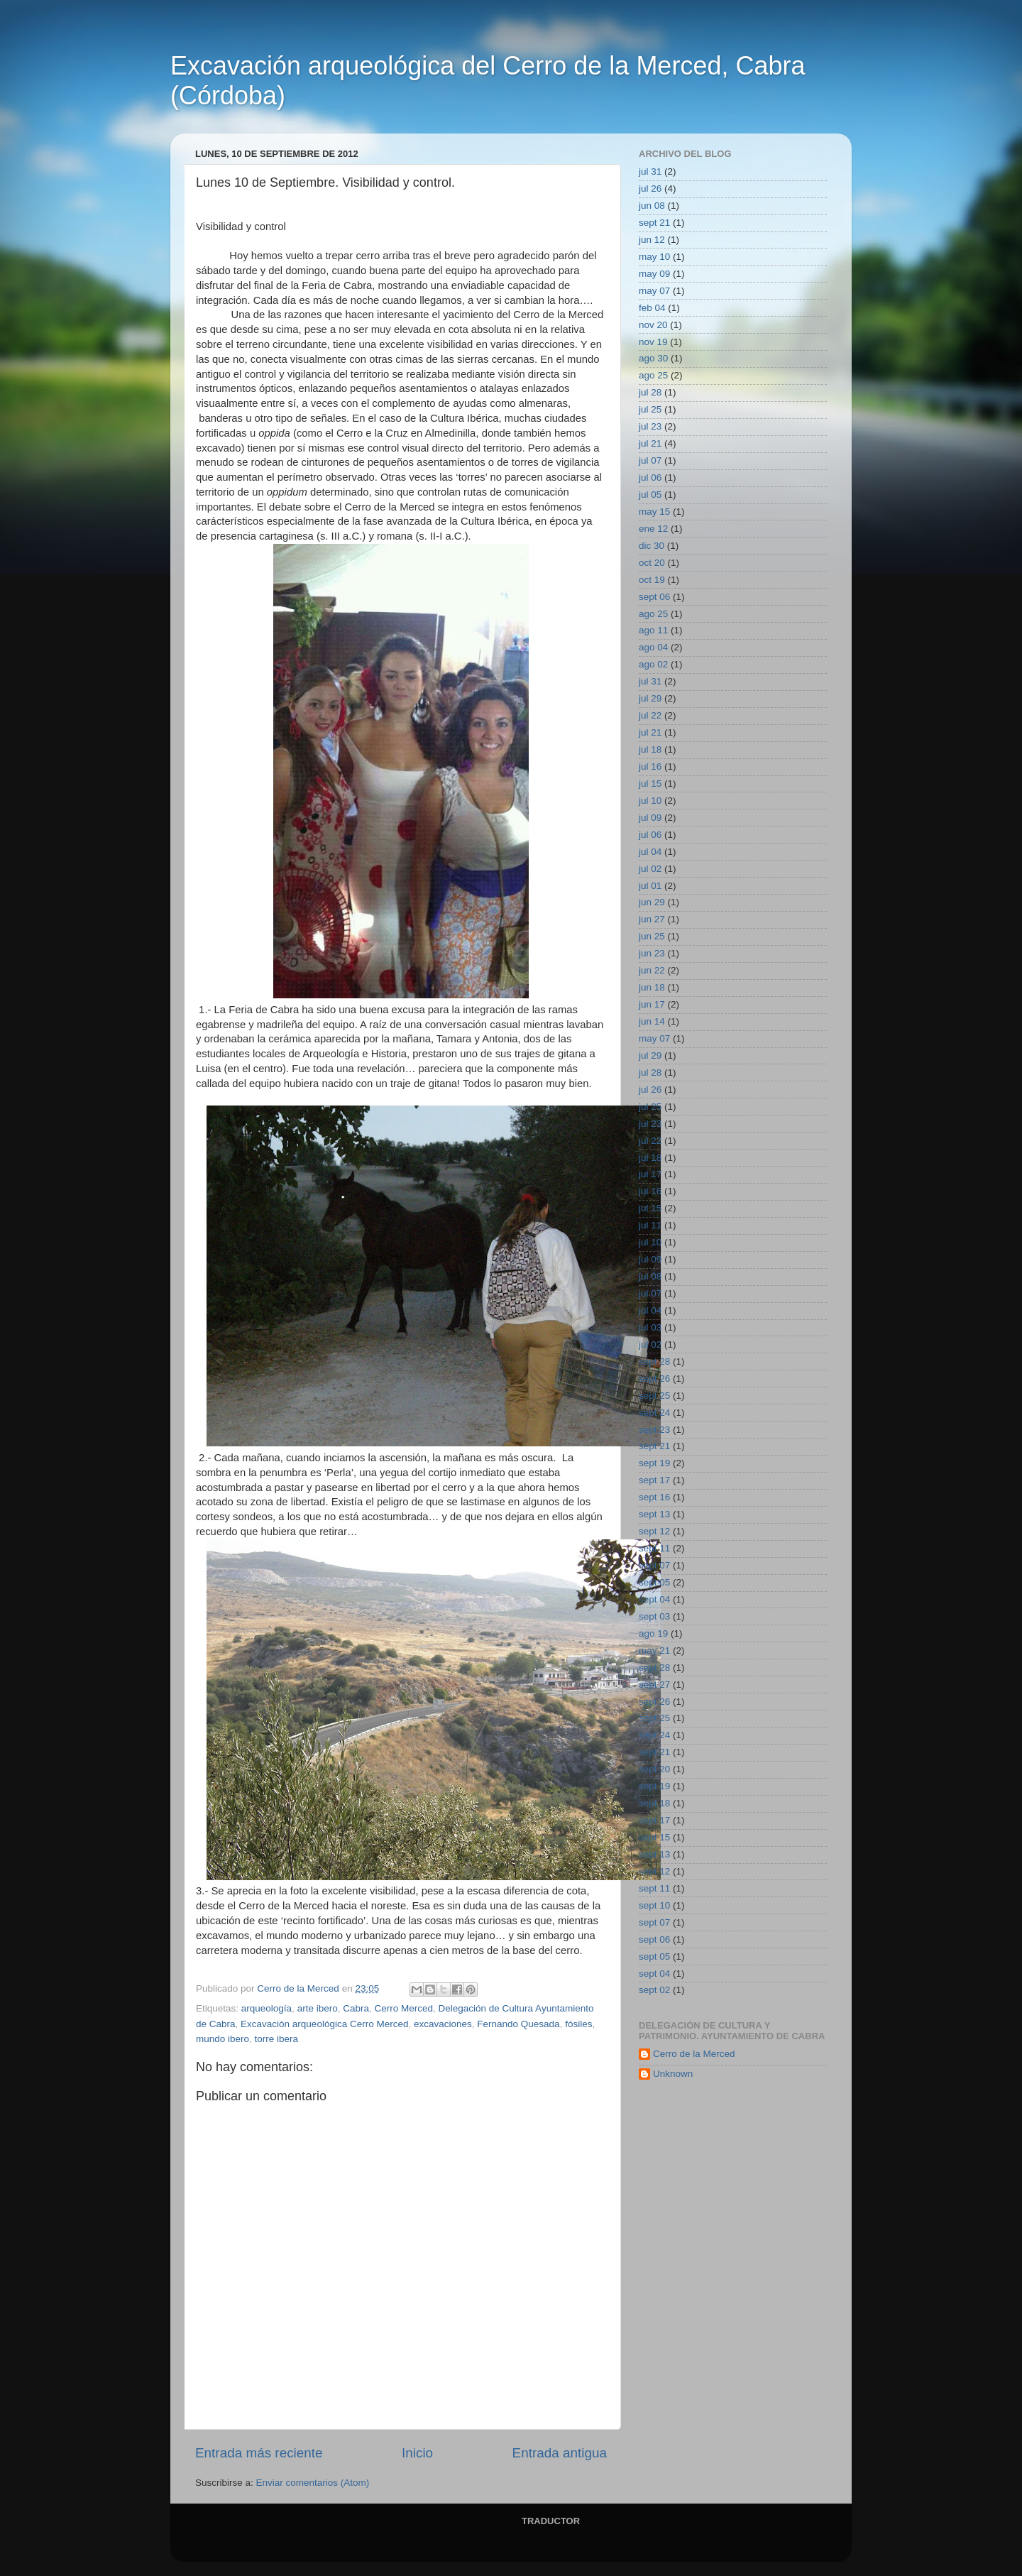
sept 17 (654, 1480)
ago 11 (653, 630)
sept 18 (654, 1803)
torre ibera (277, 2039)
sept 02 (654, 1990)
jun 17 (652, 1004)
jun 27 (652, 919)
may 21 (654, 1650)
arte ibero (317, 2008)
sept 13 (654, 1514)
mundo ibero (222, 2039)
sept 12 (654, 1531)
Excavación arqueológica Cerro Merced (324, 2024)
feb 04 (652, 307)
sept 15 (654, 1837)
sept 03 (654, 1616)
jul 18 (650, 749)
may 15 (654, 511)
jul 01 (650, 885)
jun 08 (652, 205)
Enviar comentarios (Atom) (313, 2482)
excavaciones (443, 2024)
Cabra (356, 2008)
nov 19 (653, 342)
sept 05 (654, 1582)
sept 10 (654, 1905)
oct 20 (652, 562)
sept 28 (654, 1361)
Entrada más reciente (259, 2452)
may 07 (654, 290)
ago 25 (653, 375)
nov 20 (653, 325)
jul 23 (650, 426)
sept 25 (654, 1395)
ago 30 (653, 358)
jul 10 (650, 800)
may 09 (654, 273)
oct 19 (652, 579)
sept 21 (654, 222)
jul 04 (650, 851)
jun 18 (652, 987)
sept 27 (654, 1684)
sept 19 (654, 1463)
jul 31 (650, 171)
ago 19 (653, 1633)
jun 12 (652, 239)
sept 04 (654, 1599)
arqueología (266, 2008)
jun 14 (652, 1021)
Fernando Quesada (518, 2024)
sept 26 (654, 1378)
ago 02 (653, 664)
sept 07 (654, 1565)
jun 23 (652, 953)
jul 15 (650, 783)
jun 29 (652, 902)
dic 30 (651, 545)
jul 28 (650, 392)
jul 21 (650, 443)
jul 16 (650, 766)
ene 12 (653, 528)
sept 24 (654, 1412)
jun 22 (652, 970)
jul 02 (650, 868)
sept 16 (654, 1497)
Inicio (417, 2452)
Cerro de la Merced (694, 2053)
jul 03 (650, 1327)
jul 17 (650, 1174)
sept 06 (654, 596)
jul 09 (650, 817)
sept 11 (654, 1548)
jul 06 (650, 477)
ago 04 (653, 647)
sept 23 (654, 1429)
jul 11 (650, 1225)
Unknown (673, 2073)
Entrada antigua (559, 2452)
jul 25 (650, 409)
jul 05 (650, 494)
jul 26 (650, 188)
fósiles (578, 2024)
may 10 (654, 256)
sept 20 (654, 1769)
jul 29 (650, 698)
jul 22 (650, 715)
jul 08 (650, 1276)
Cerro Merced (403, 2008)
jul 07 (650, 460)
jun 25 (652, 936)
